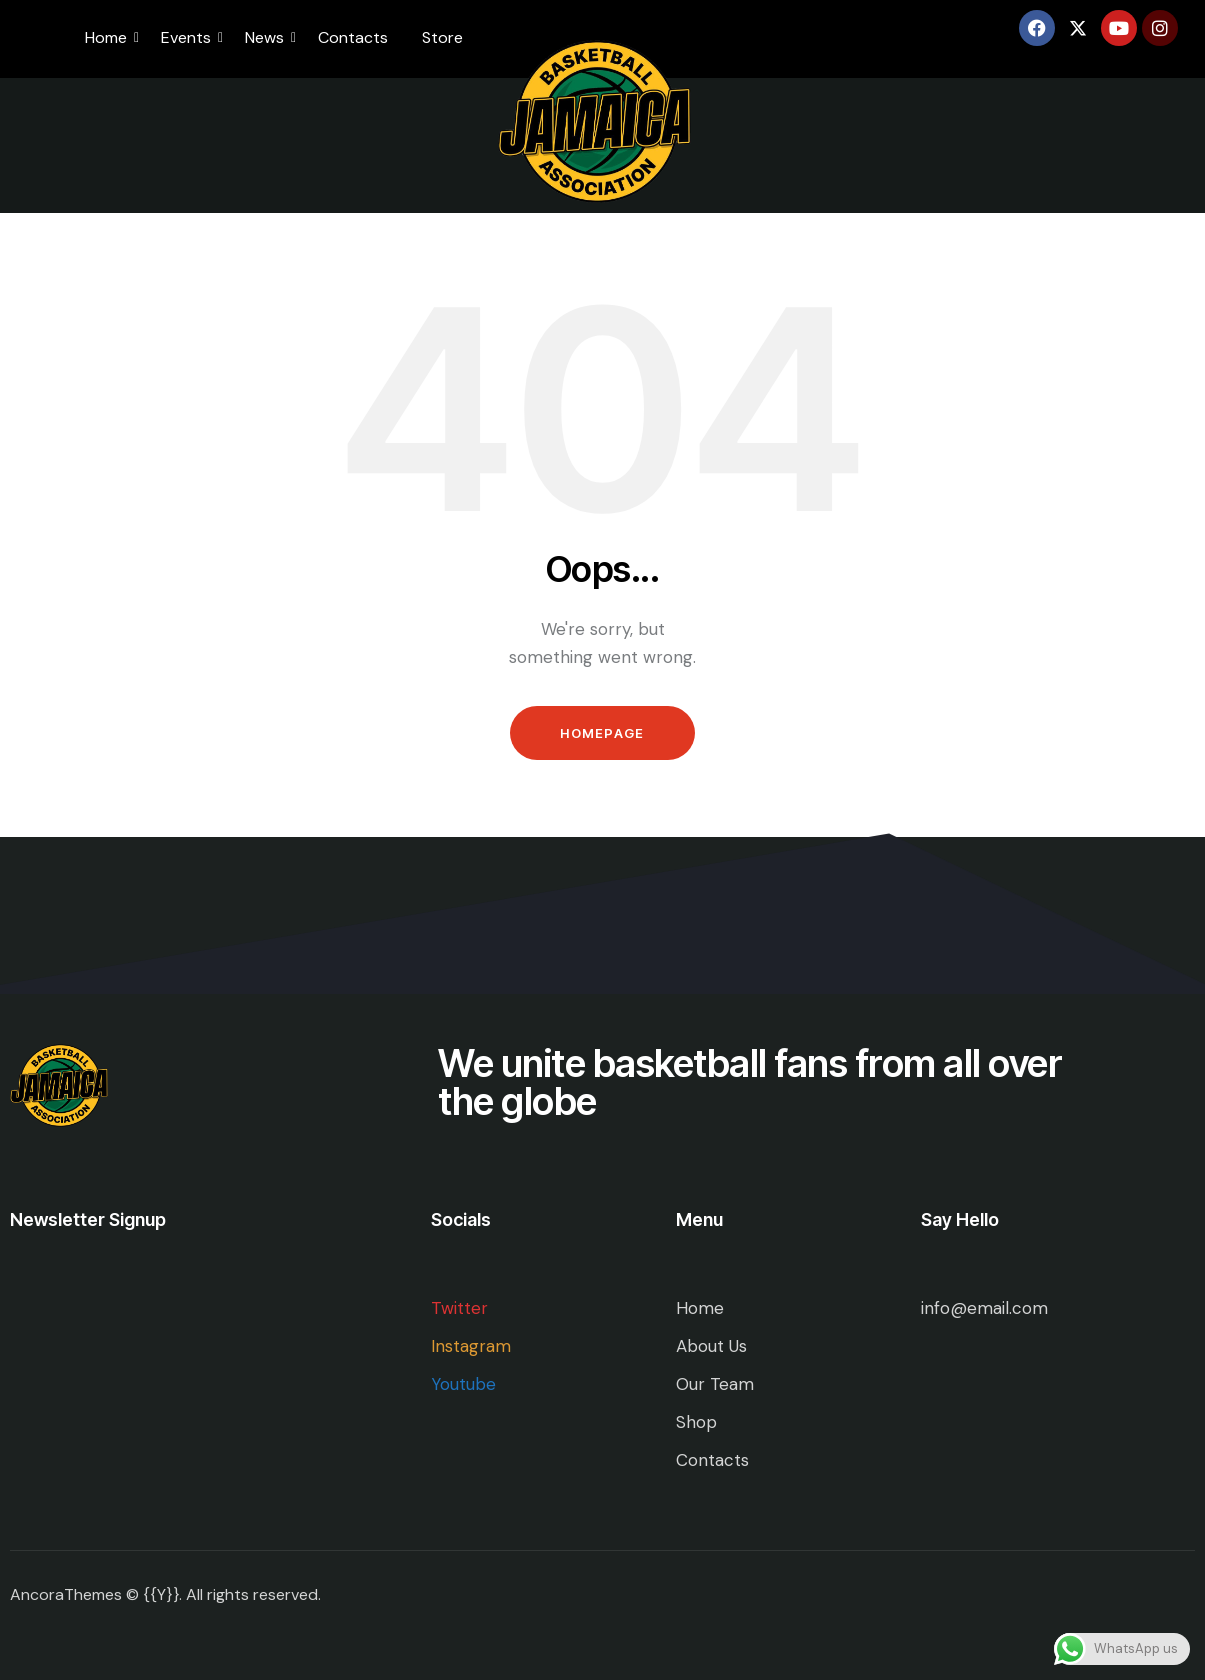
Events (189, 37)
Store (442, 37)
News (268, 37)
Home (109, 37)
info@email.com (984, 1308)
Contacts (353, 37)
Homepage (602, 733)
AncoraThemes (66, 1594)
